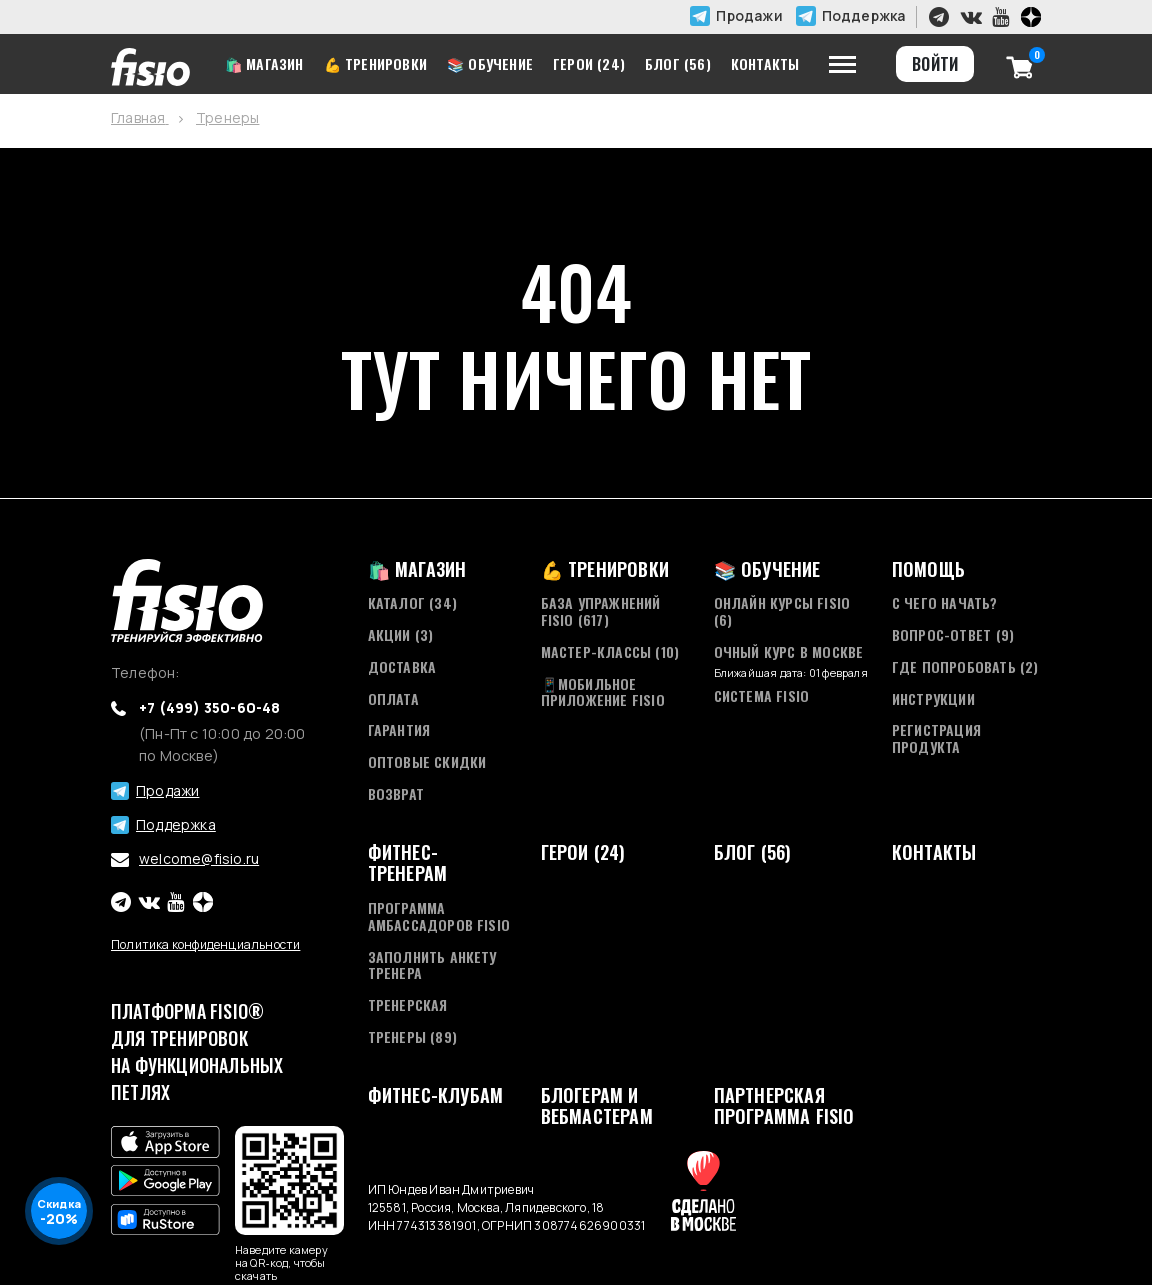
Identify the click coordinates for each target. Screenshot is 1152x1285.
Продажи (749, 15)
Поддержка (864, 15)
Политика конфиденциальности (205, 944)
